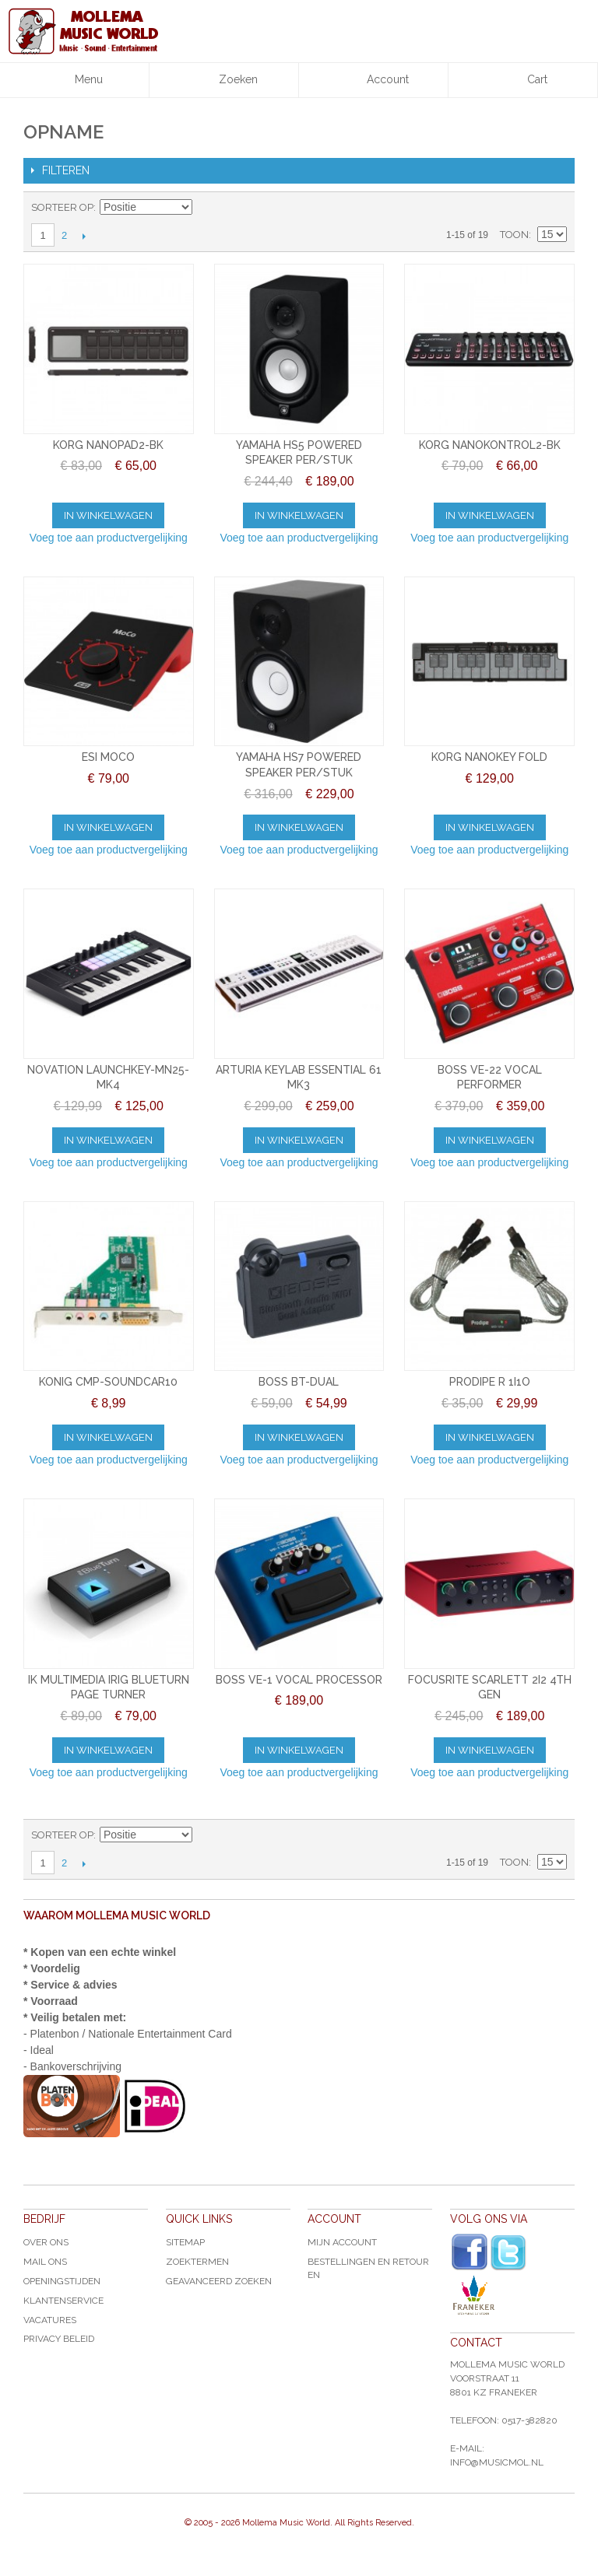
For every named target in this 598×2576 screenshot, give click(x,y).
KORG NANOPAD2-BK (108, 445)
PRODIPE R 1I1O (489, 1382)
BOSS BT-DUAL (299, 1382)
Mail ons (45, 2261)
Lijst (555, 207)
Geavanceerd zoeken (219, 2281)
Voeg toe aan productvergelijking (109, 537)
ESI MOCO (108, 757)
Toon (514, 234)
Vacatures (49, 2320)
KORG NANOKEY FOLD (489, 757)
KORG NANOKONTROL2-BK (490, 445)
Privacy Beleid (58, 2338)
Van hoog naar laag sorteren (206, 207)
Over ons (46, 2242)
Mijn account (342, 2242)
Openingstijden (61, 2281)
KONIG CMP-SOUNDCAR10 (108, 1382)
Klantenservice (63, 2300)
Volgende (83, 235)
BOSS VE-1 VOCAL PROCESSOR (299, 1680)
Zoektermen (197, 2261)
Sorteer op (62, 207)
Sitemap (185, 2242)
